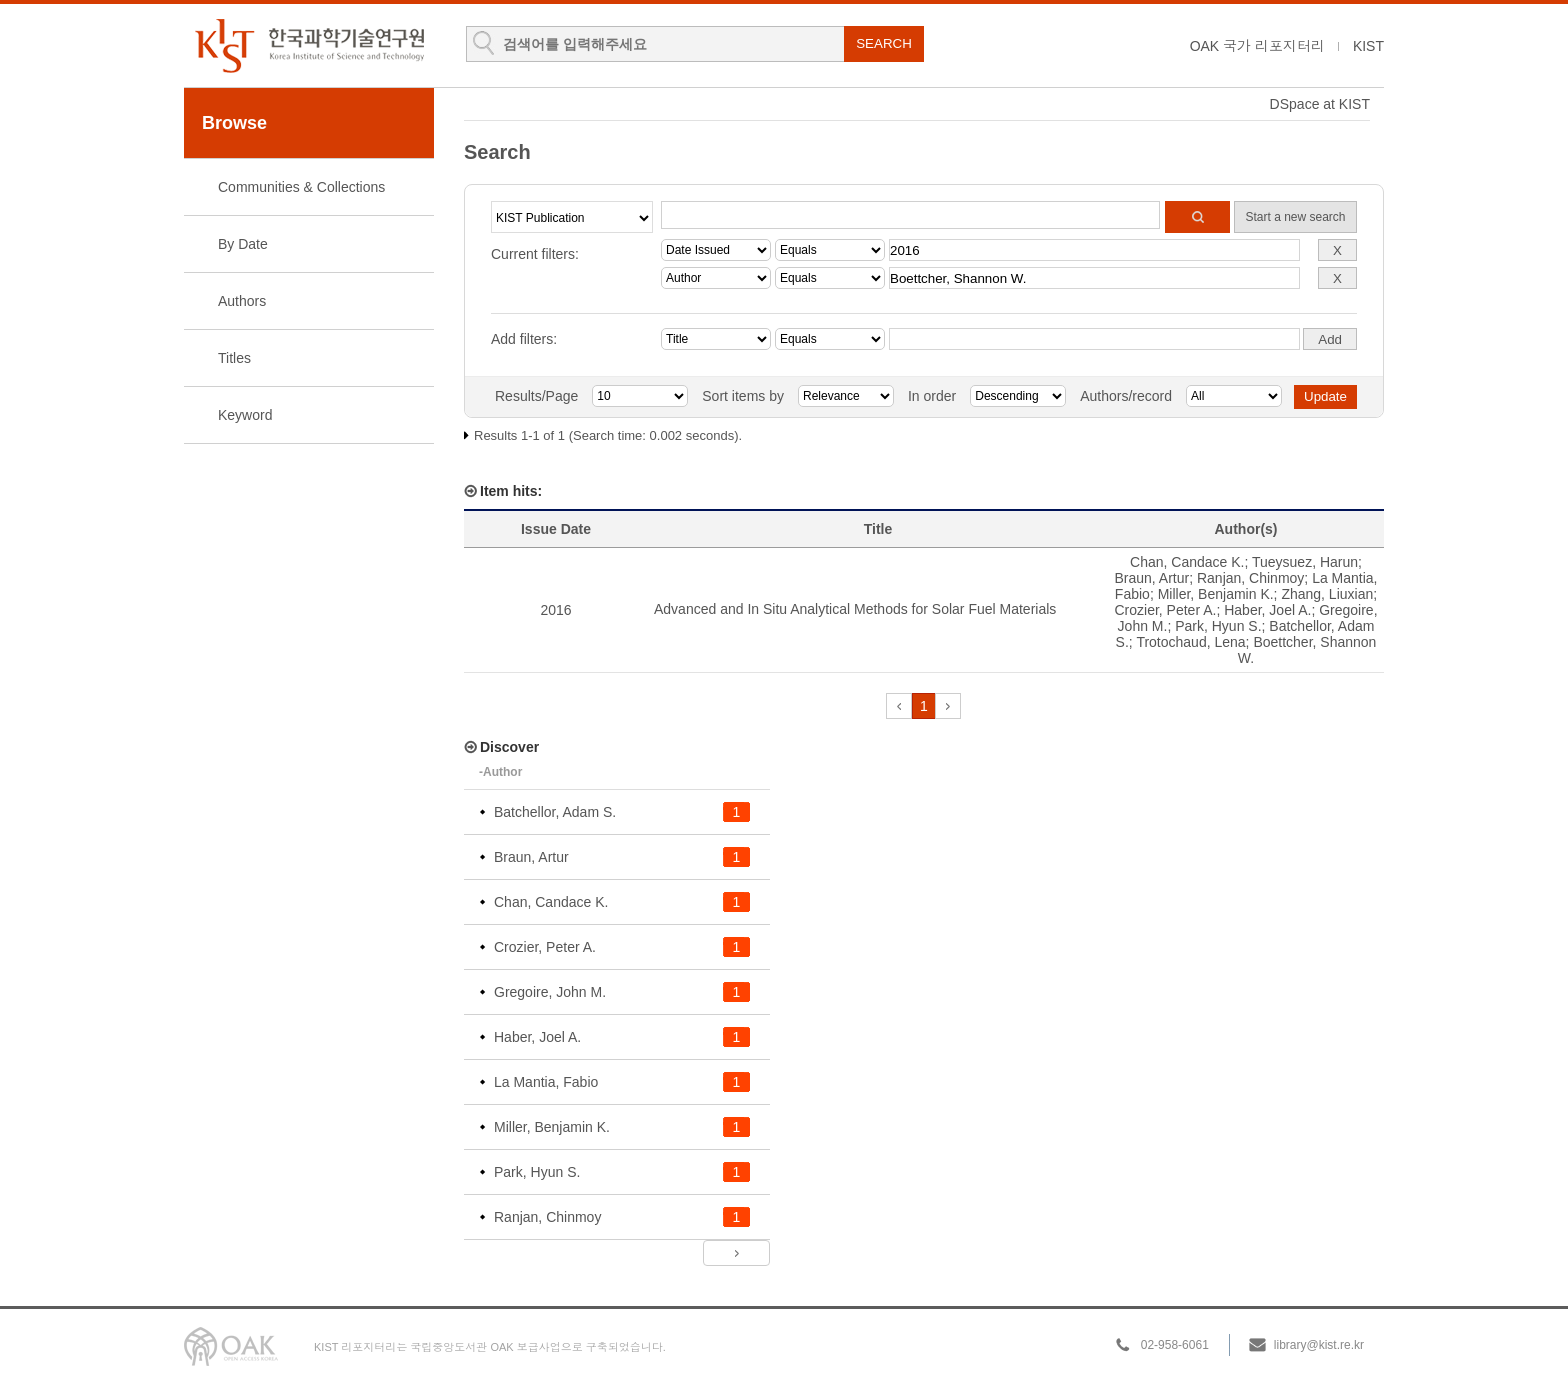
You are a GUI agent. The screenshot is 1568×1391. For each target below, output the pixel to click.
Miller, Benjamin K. (1216, 594)
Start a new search (1295, 217)
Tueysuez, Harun (1305, 562)
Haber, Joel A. (1267, 610)
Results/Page (536, 396)
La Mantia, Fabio (546, 1082)
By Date (243, 244)
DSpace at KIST (1320, 104)
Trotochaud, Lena (1190, 642)
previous (899, 706)
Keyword (245, 415)
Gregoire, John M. (550, 992)
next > (736, 1253)
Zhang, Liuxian (1327, 594)
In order (932, 396)
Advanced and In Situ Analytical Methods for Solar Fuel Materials (855, 609)
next (948, 706)
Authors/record (1126, 396)
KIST (1368, 46)
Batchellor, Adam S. (555, 812)
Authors (242, 301)
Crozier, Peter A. (1165, 610)
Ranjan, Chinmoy (1250, 578)
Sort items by (743, 396)
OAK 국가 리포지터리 (1257, 46)
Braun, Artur (1151, 578)
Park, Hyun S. (1218, 626)
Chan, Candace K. (1187, 562)
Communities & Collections (301, 187)
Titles (234, 358)
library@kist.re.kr (1319, 1345)
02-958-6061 (1175, 1345)
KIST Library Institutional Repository (309, 45)
